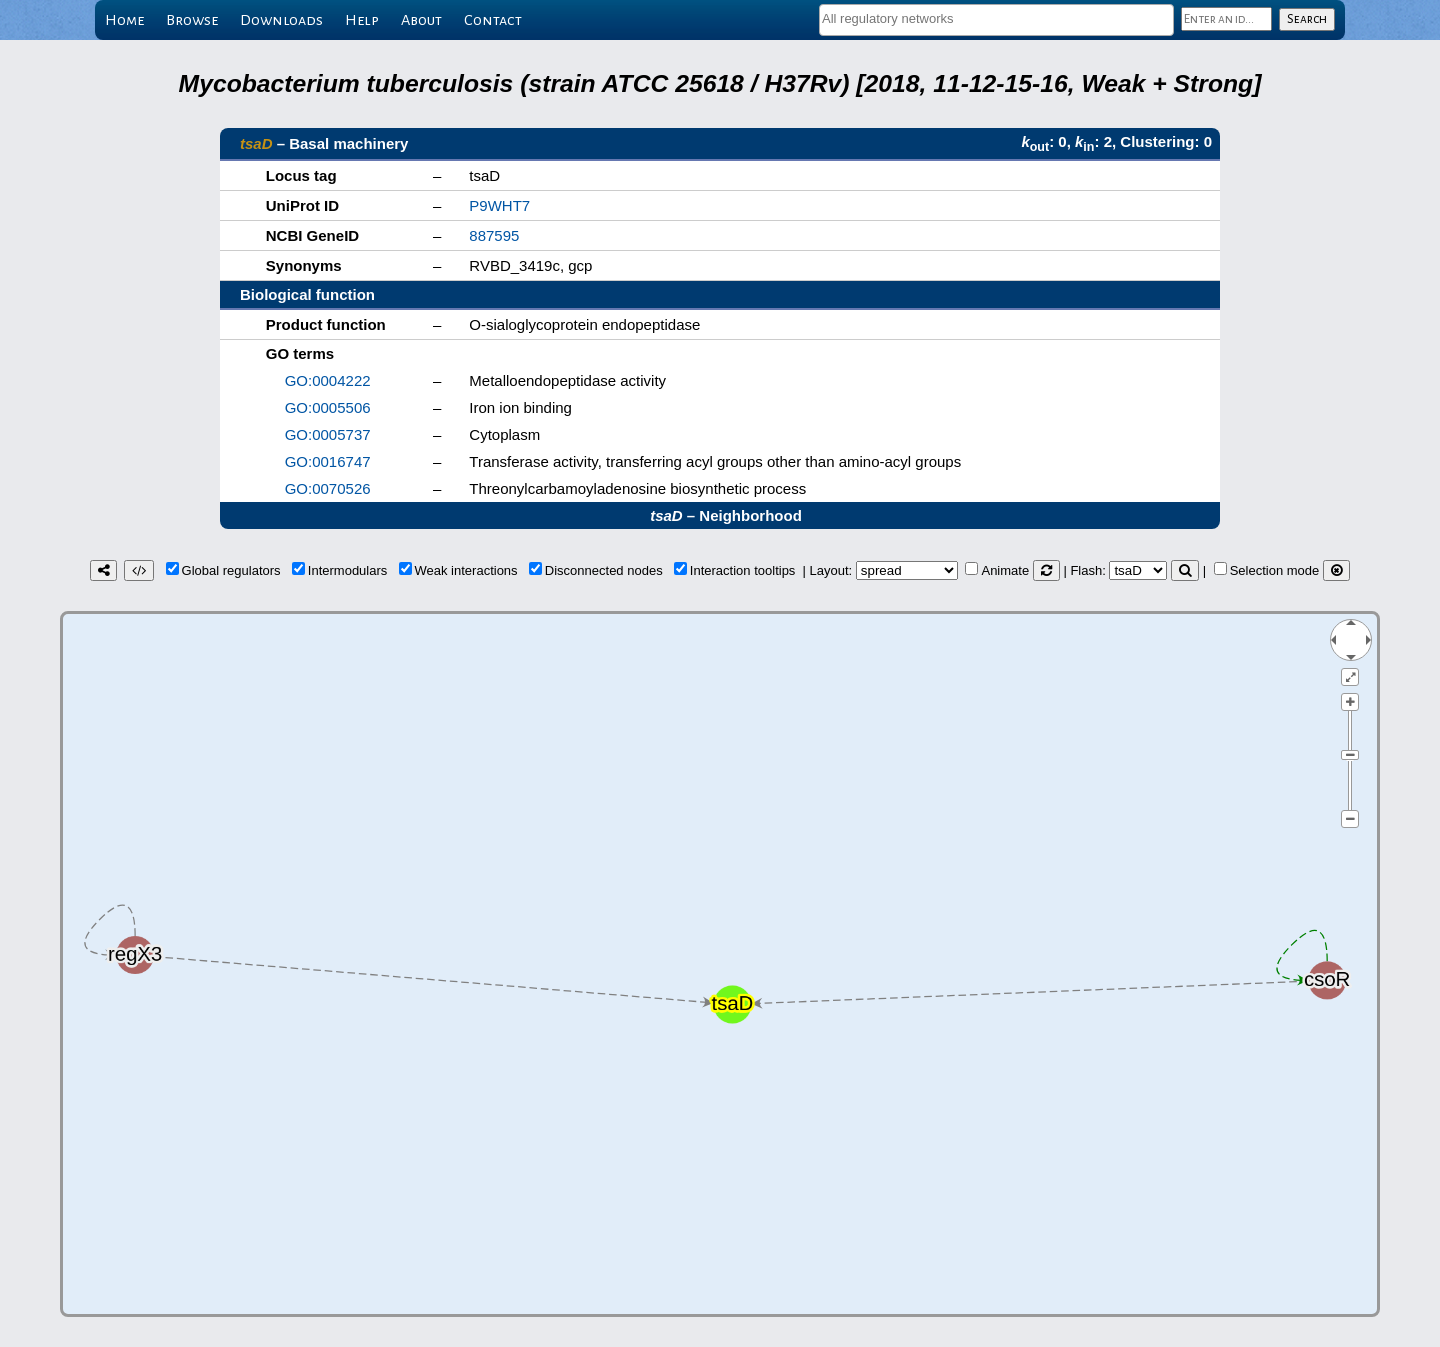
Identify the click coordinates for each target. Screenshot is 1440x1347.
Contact (493, 20)
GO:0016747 (328, 461)
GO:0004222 (328, 380)
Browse (192, 20)
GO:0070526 (328, 488)
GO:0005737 (328, 434)
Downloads (281, 20)
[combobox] (996, 20)
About (421, 20)
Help (362, 20)
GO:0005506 (328, 407)
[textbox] (996, 18)
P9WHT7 (499, 205)
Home (124, 20)
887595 (494, 235)
